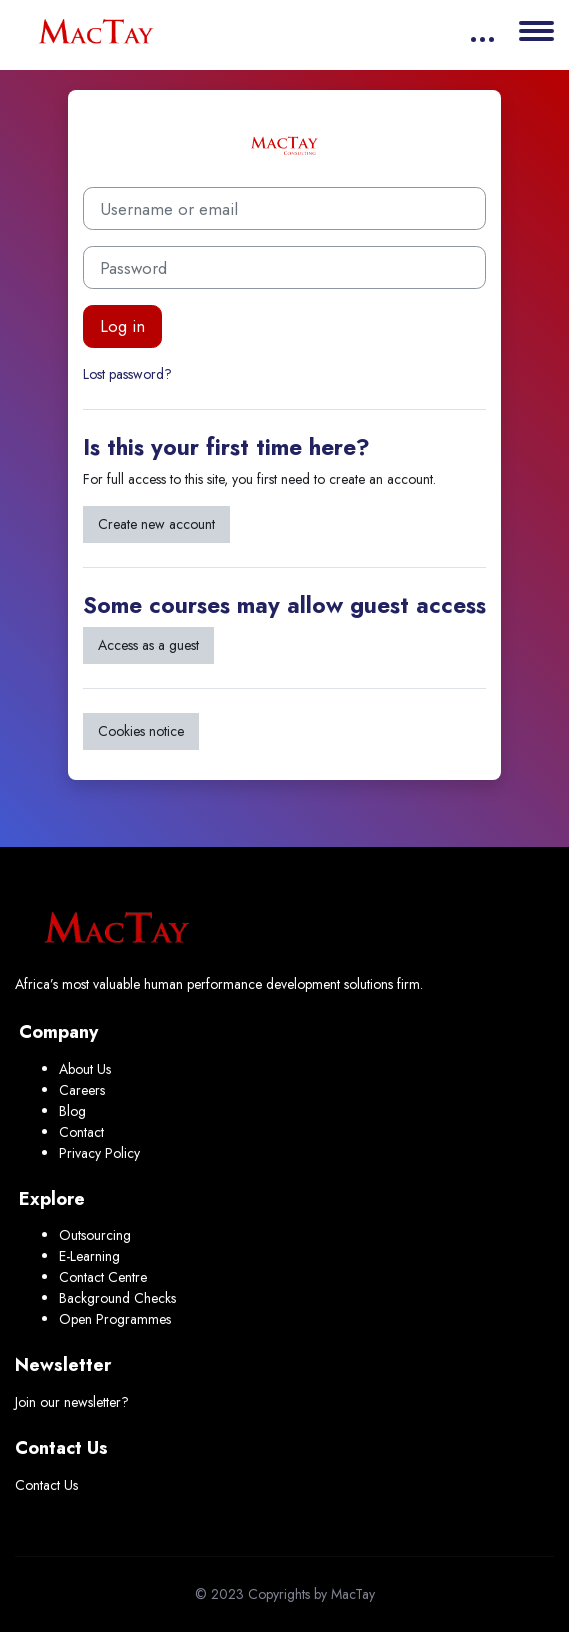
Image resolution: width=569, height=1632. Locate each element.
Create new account (156, 524)
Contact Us (46, 1485)
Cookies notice (141, 731)
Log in (122, 326)
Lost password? (127, 374)
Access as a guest (148, 645)
